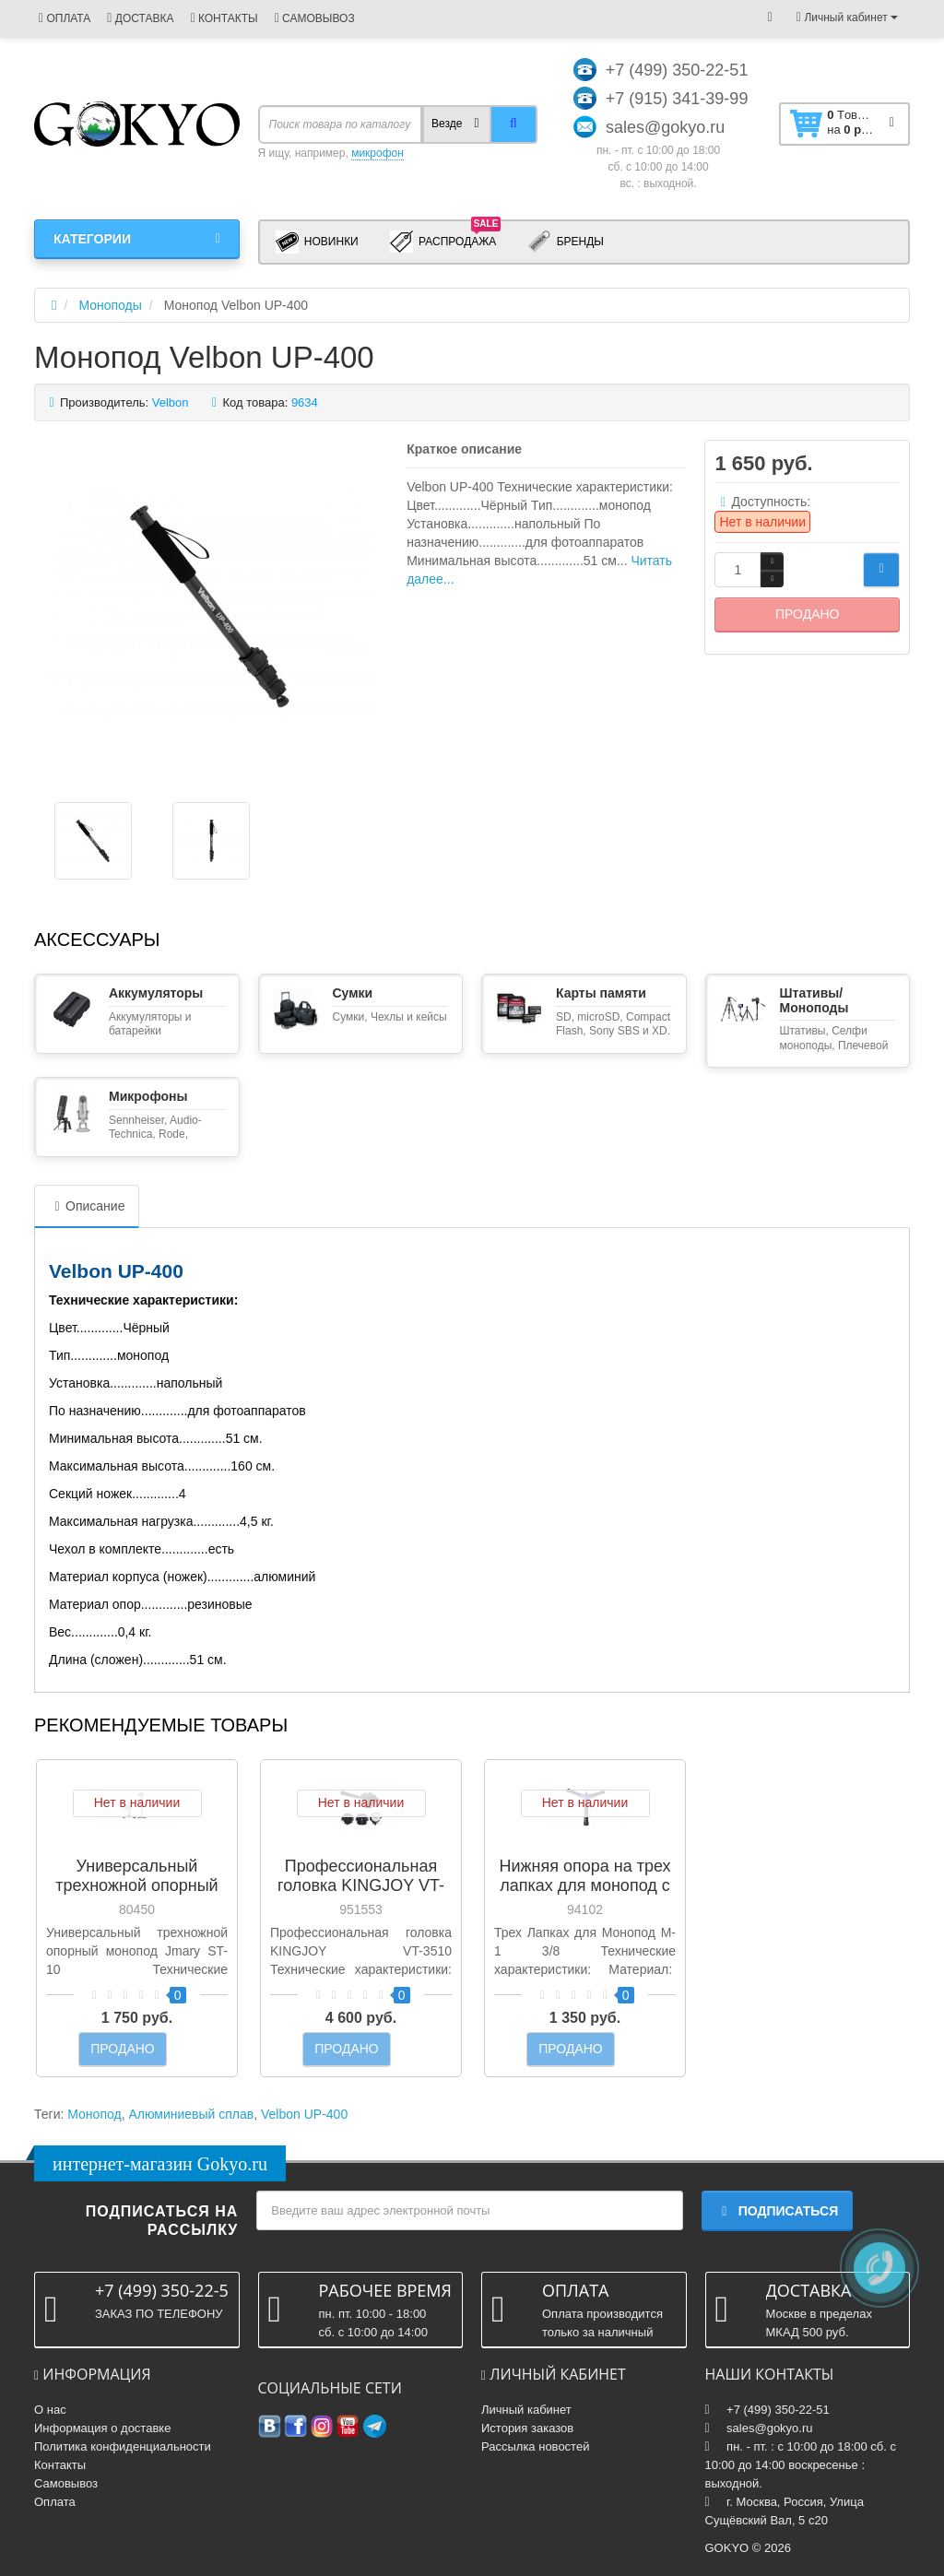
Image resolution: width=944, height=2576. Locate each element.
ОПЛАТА (64, 18)
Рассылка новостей (535, 2446)
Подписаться (777, 2211)
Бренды (565, 242)
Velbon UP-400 (304, 2114)
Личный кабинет (526, 2409)
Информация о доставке (102, 2428)
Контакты (60, 2465)
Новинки (317, 242)
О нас (50, 2409)
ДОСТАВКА (140, 18)
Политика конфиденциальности (122, 2446)
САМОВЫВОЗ (315, 18)
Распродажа (446, 241)
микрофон (377, 153)
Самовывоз (66, 2483)
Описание (86, 1206)
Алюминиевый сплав (191, 2114)
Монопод (94, 2114)
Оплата (55, 2502)
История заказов (527, 2428)
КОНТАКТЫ (223, 18)
